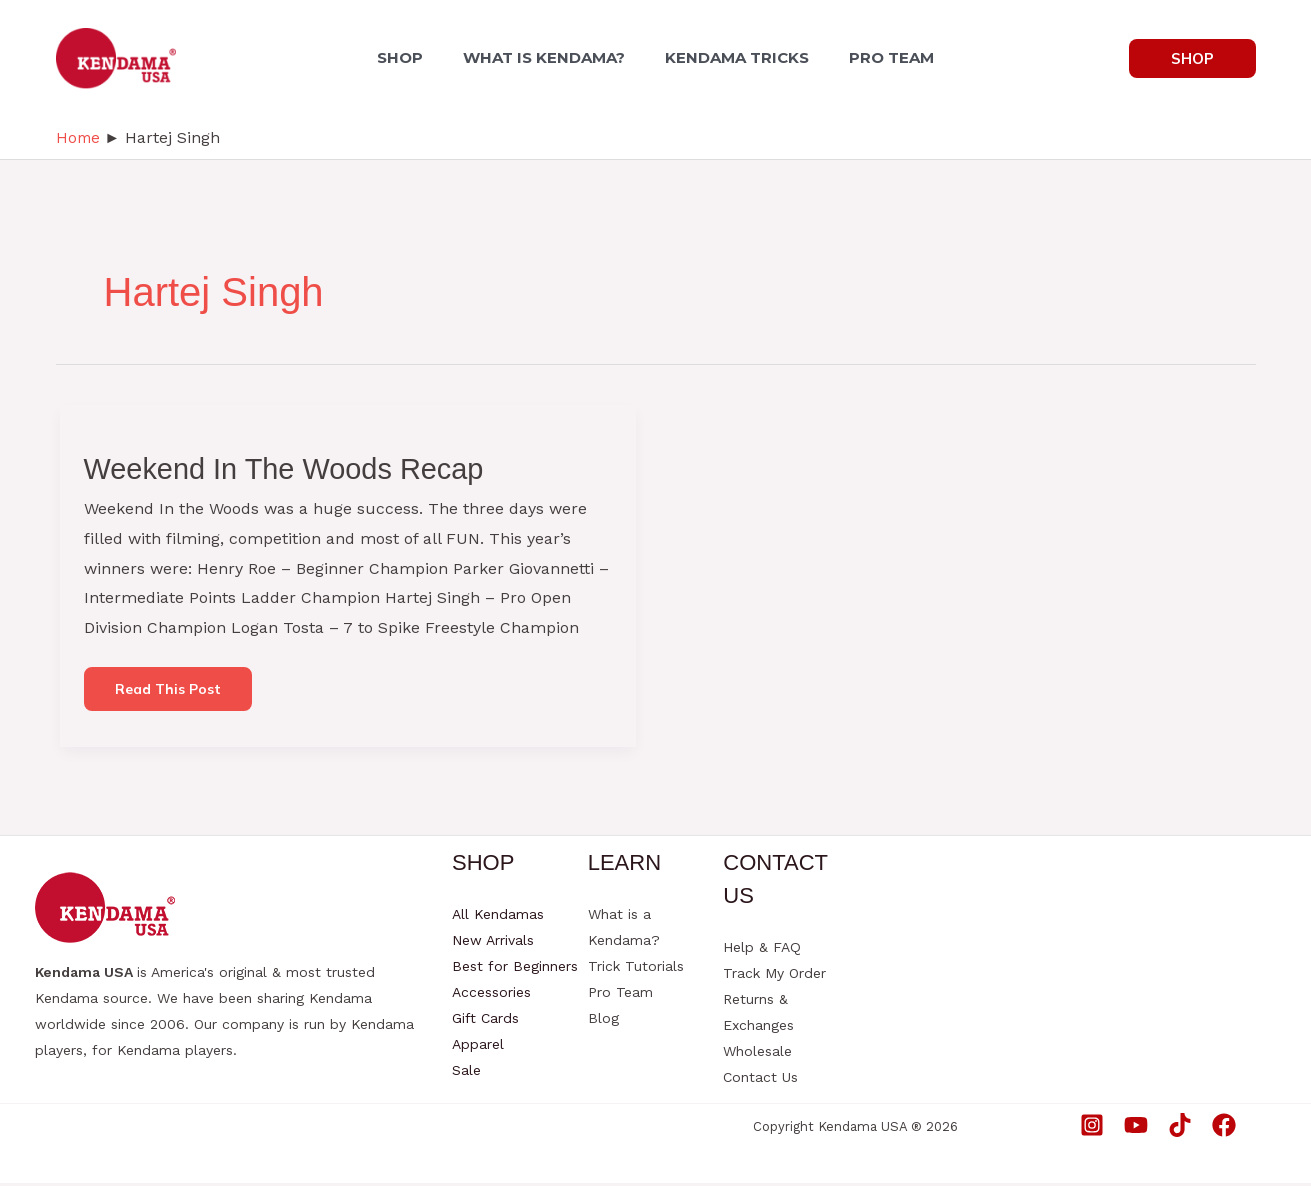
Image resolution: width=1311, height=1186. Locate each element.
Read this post (172, 696)
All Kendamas (498, 917)
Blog (603, 1021)
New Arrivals (493, 943)
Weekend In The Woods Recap (291, 467)
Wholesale (757, 1054)
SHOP (412, 57)
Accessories (491, 995)
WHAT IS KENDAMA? (548, 57)
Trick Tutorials (636, 969)
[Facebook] (1224, 1127)
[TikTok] (1180, 1127)
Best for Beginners (515, 969)
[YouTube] (1136, 1127)
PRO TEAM (879, 57)
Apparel (478, 1047)
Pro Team (620, 995)
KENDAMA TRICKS (733, 57)
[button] (1192, 58)
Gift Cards (485, 1021)
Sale (466, 1073)
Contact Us (760, 1080)
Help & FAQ (762, 950)
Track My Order (774, 976)
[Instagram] (1092, 1127)
